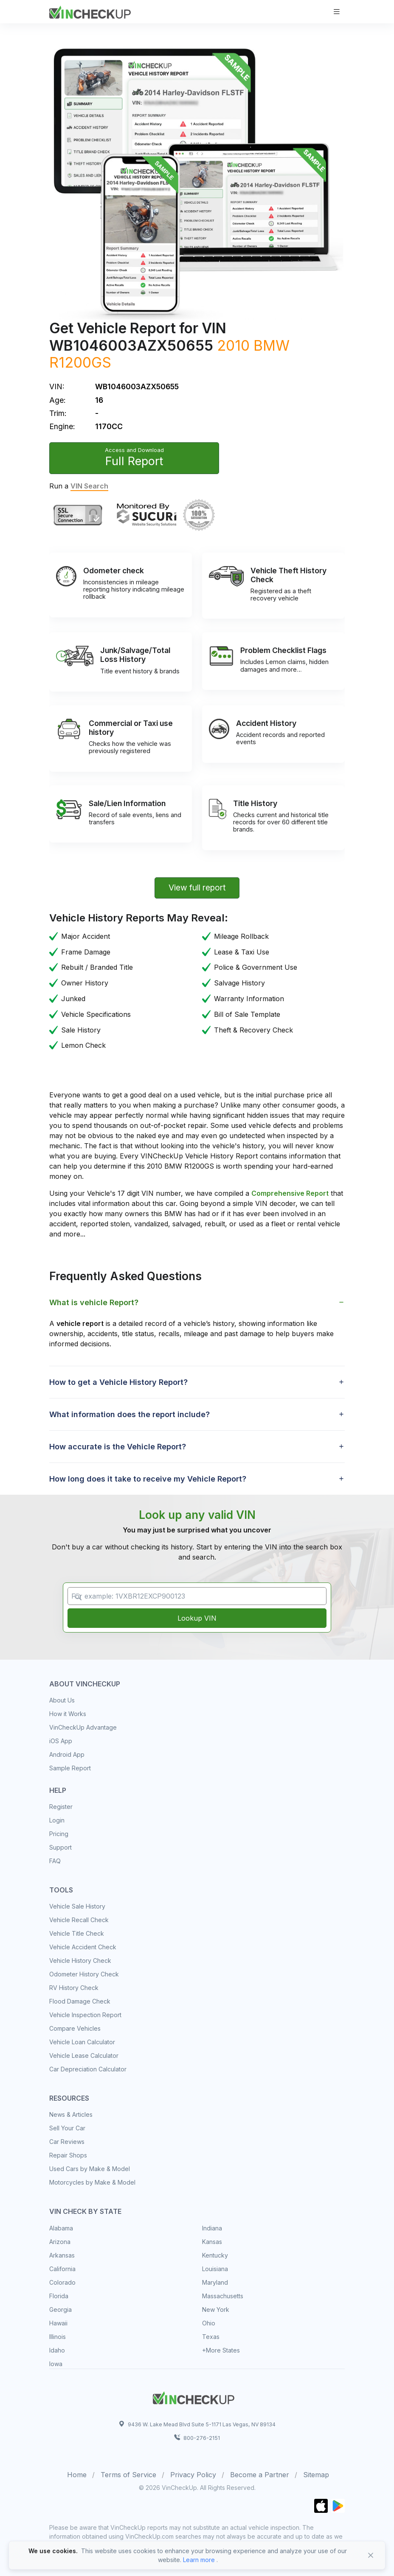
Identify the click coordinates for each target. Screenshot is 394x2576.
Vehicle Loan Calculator (82, 2042)
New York (215, 2309)
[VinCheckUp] (90, 11)
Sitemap (316, 2474)
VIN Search (89, 486)
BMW (271, 345)
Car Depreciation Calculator (88, 2069)
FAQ (55, 1860)
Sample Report (70, 1768)
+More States (221, 2350)
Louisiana (215, 2268)
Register (61, 1806)
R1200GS (80, 362)
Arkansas (62, 2255)
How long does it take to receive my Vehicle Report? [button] (147, 1478)
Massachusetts (222, 2296)
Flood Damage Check (79, 2001)
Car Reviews (66, 2141)
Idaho (57, 2350)
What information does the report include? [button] (129, 1414)
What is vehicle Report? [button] (93, 1302)
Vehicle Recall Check (79, 1919)
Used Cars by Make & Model (89, 2168)
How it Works (67, 1713)
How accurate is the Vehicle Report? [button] (117, 1446)
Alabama (61, 2228)
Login (57, 1820)
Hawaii (58, 2323)
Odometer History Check (84, 1974)
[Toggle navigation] (337, 11)
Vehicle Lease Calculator (83, 2055)
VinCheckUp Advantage (83, 1727)
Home (77, 2474)
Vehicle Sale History (77, 1906)
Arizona (59, 2241)
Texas (211, 2336)
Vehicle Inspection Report (85, 2014)
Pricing (58, 1833)
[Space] (193, 2397)
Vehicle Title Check (76, 1933)
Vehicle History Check (80, 1960)
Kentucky (215, 2255)
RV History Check (73, 1987)
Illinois (57, 2336)
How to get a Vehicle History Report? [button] (118, 1382)
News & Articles (71, 2114)
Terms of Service (128, 2474)
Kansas (212, 2241)
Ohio (208, 2323)
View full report (197, 887)
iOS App (60, 1740)
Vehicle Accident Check (82, 1947)
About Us (62, 1700)
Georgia (60, 2309)
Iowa (55, 2363)
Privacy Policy (193, 2474)
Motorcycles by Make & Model (92, 2182)
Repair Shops (68, 2155)
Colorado (62, 2282)
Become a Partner (259, 2474)
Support (60, 1847)
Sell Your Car (67, 2128)
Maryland (215, 2282)
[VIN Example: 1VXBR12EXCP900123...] (197, 1596)
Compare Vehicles (75, 2028)
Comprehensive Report (290, 1193)
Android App (66, 1754)
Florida (58, 2296)
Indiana (212, 2228)
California (62, 2268)
